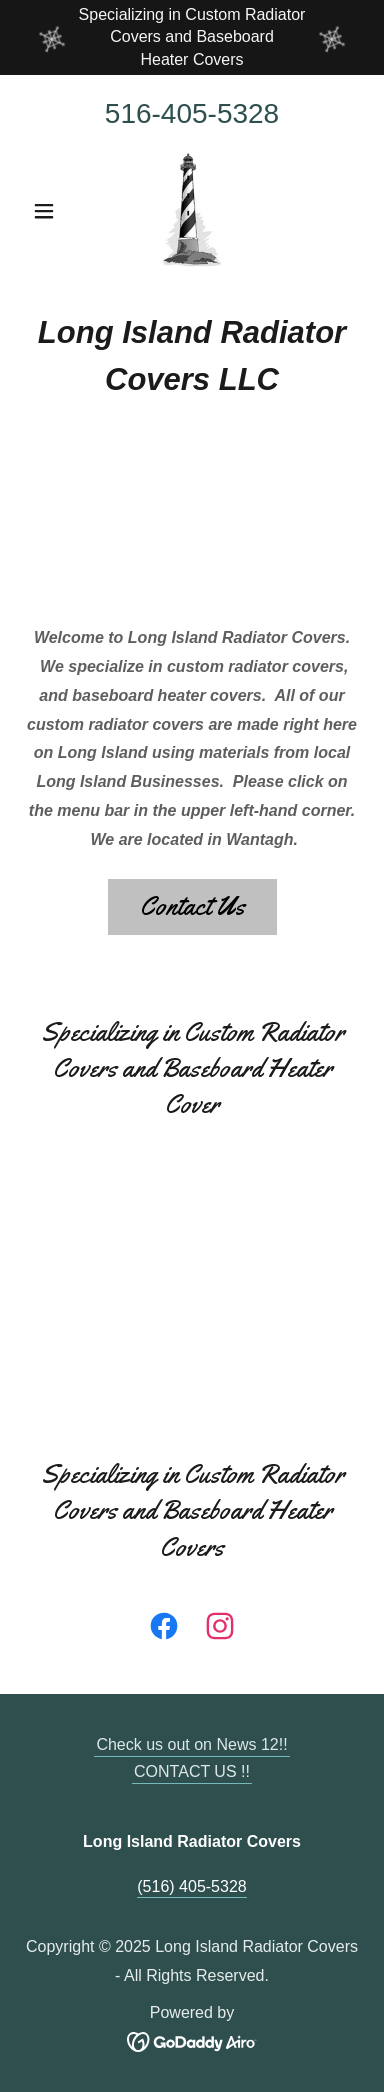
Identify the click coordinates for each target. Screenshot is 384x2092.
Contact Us (192, 906)
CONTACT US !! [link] (192, 1771)
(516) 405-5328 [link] (191, 1886)
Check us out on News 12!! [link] (191, 1744)
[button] (49, 211)
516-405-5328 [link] (192, 113)
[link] (192, 211)
